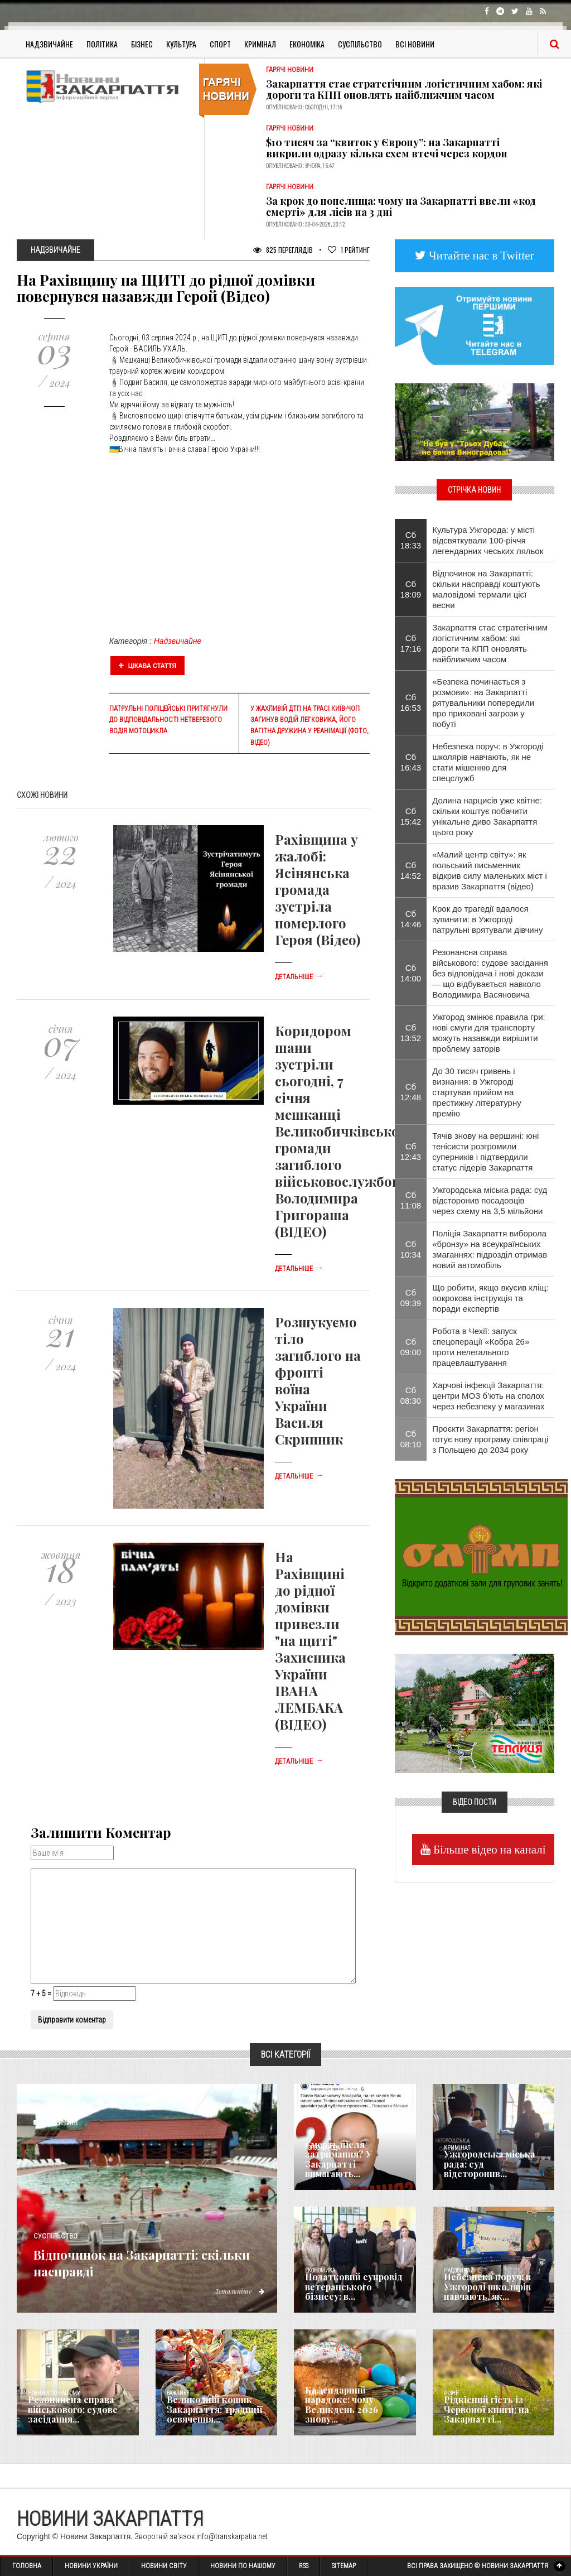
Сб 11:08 (411, 1200)
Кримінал (260, 44)
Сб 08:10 (411, 1439)
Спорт (220, 44)
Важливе (178, 2393)
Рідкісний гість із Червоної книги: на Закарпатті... (481, 2411)
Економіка (307, 44)
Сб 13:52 (411, 1033)
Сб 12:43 (411, 1152)
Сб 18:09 (411, 589)
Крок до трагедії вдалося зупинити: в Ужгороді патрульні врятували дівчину (487, 919)
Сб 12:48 (411, 1092)
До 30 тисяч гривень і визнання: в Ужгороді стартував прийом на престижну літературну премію (476, 1092)
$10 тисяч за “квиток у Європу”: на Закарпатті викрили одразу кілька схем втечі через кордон (386, 148)
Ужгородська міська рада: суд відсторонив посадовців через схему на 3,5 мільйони (489, 1200)
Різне (451, 2393)
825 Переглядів (283, 249)
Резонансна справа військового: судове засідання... (68, 2411)
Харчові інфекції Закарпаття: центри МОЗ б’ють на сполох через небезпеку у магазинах (488, 1395)
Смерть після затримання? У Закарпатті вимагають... (353, 2166)
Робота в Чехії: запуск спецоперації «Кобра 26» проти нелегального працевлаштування (480, 1347)
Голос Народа (322, 2148)
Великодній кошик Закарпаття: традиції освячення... (209, 2411)
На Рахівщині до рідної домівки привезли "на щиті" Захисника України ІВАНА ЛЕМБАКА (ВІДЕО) (310, 1640)
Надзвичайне (49, 44)
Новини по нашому (54, 2393)
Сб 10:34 (411, 1249)
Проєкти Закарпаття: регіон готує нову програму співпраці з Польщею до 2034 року (490, 1439)
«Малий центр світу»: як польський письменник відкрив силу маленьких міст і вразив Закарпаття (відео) (489, 870)
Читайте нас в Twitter (480, 255)
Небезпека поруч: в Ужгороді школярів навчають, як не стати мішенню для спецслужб (488, 762)
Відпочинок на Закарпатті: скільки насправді (145, 2261)
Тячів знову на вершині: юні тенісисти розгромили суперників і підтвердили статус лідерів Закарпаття (485, 1151)
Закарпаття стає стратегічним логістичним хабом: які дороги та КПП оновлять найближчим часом (404, 89)
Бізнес (142, 44)
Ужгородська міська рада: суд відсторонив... (491, 2169)
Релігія (314, 2393)
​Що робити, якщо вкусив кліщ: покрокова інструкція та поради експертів (490, 1298)
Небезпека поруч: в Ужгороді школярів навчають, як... (482, 2289)
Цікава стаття (148, 665)
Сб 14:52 (411, 870)
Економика (320, 2270)
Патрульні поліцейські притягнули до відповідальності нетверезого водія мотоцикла (168, 720)
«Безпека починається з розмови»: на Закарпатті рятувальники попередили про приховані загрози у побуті (483, 703)
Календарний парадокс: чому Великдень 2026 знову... (352, 2411)
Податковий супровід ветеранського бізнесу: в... (351, 2289)
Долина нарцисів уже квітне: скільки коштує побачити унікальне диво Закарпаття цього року (487, 816)
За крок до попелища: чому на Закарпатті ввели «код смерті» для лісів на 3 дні (401, 206)
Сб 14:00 (411, 973)
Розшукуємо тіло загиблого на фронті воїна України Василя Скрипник (318, 1380)
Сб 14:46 (411, 919)
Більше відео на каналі (488, 1849)
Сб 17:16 (411, 643)
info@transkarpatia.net (232, 2536)
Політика (102, 44)
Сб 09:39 (411, 1298)
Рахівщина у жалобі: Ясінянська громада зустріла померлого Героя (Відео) (317, 889)
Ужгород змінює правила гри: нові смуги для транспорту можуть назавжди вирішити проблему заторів (488, 1032)
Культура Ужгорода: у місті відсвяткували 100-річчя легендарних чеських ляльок (487, 540)
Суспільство (360, 44)
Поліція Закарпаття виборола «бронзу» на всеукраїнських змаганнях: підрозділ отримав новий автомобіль (489, 1249)
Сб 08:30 (411, 1395)
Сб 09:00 (411, 1347)
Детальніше (299, 977)
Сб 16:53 (411, 702)
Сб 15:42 (411, 816)
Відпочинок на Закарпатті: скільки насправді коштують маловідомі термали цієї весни (486, 589)
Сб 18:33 (411, 540)
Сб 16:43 (411, 762)
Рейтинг (349, 249)
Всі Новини (414, 44)
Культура (181, 44)
